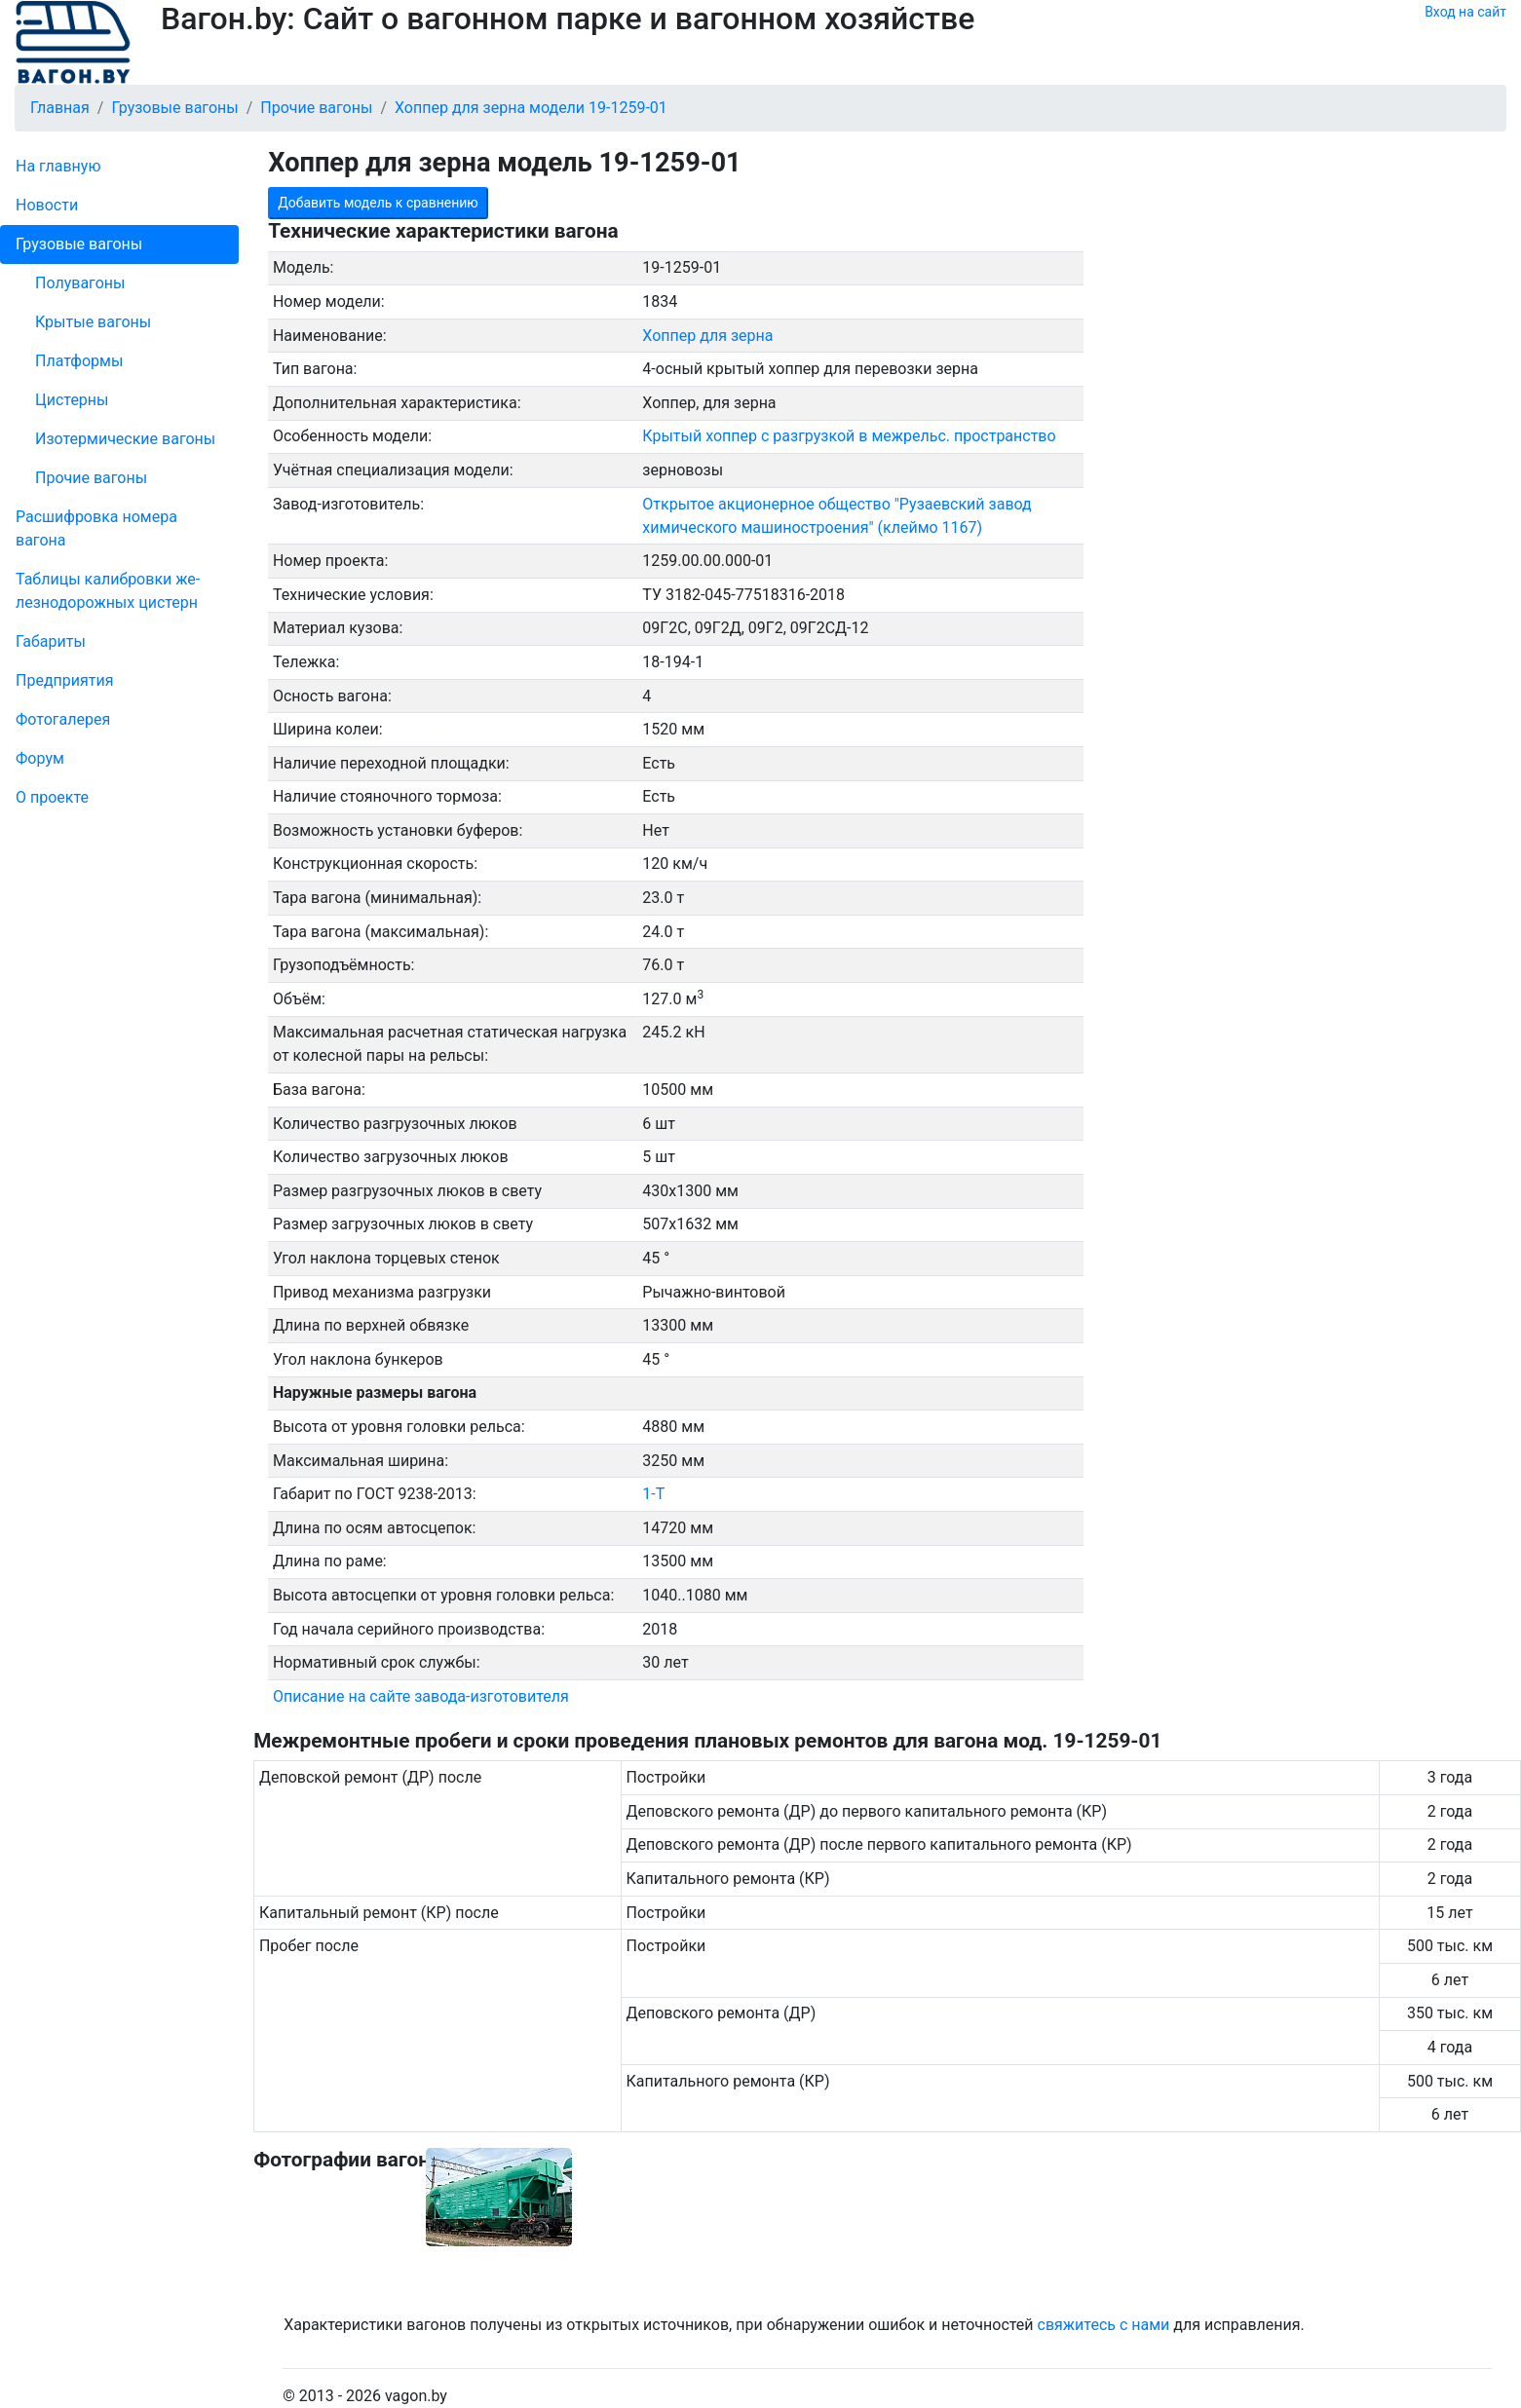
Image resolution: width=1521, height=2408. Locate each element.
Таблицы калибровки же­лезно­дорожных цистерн (108, 591)
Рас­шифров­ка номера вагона (96, 528)
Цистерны (72, 400)
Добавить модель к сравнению (378, 202)
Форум (40, 758)
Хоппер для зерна (707, 335)
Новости (47, 205)
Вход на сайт (1465, 11)
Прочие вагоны (91, 478)
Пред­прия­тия (64, 680)
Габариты (51, 641)
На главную (58, 166)
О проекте (52, 797)
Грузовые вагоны (79, 244)
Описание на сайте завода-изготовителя (421, 1696)
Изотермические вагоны (125, 439)
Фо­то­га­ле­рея (63, 719)
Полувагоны (80, 283)
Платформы (79, 361)
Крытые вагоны (93, 322)
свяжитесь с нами (1104, 2324)
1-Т (653, 1494)
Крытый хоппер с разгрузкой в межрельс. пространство (848, 436)
